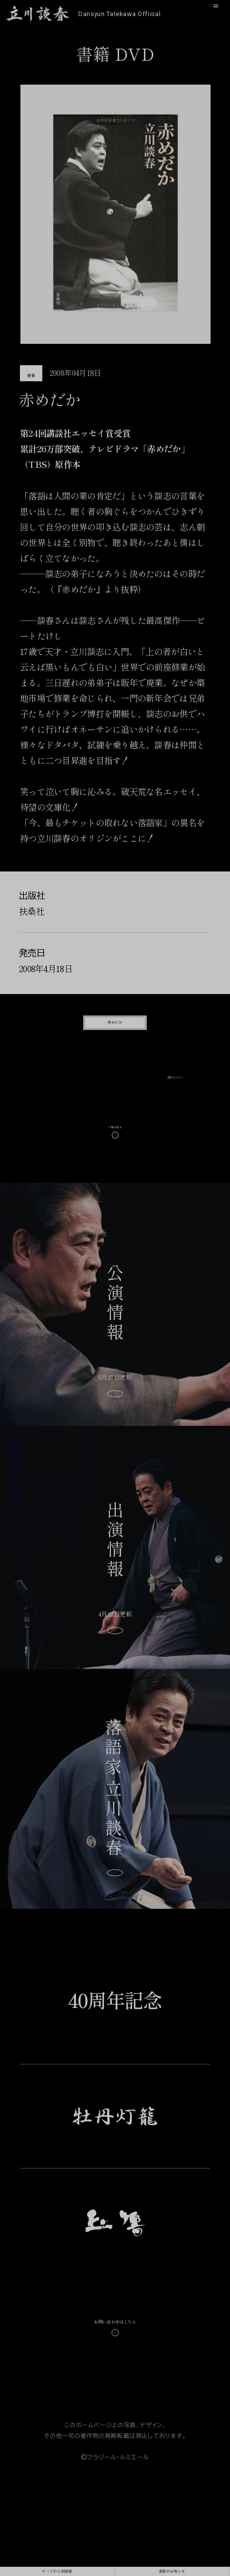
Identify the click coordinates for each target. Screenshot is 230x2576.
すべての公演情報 (56, 2564)
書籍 (35, 373)
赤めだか (115, 1029)
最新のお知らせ (171, 2564)
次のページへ (153, 1095)
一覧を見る (115, 1144)
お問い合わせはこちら (115, 2360)
